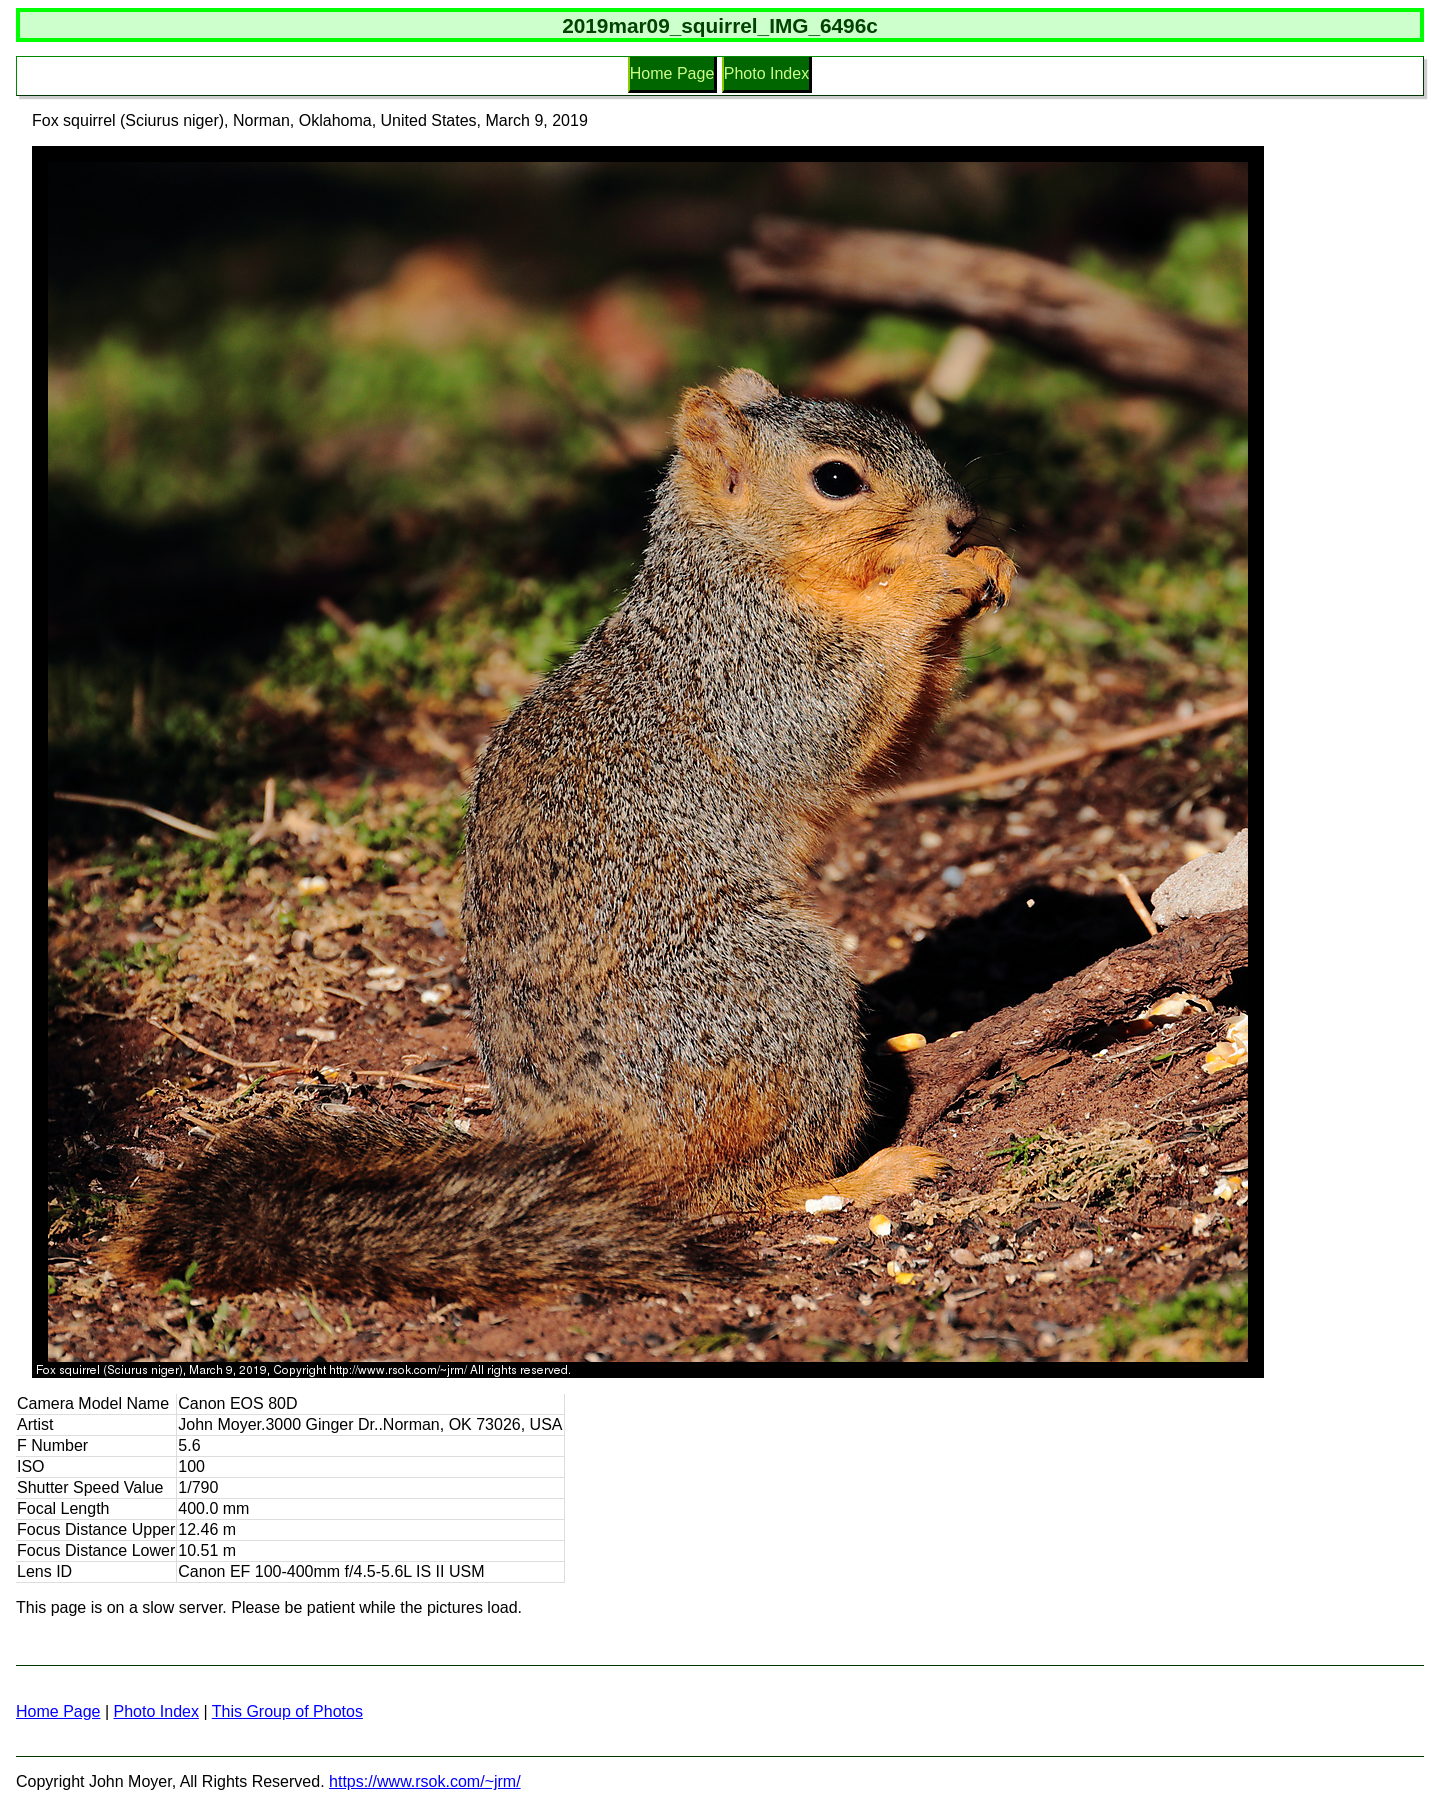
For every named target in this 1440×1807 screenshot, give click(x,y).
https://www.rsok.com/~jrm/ (425, 1781)
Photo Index (766, 73)
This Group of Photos (287, 1711)
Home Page (672, 73)
